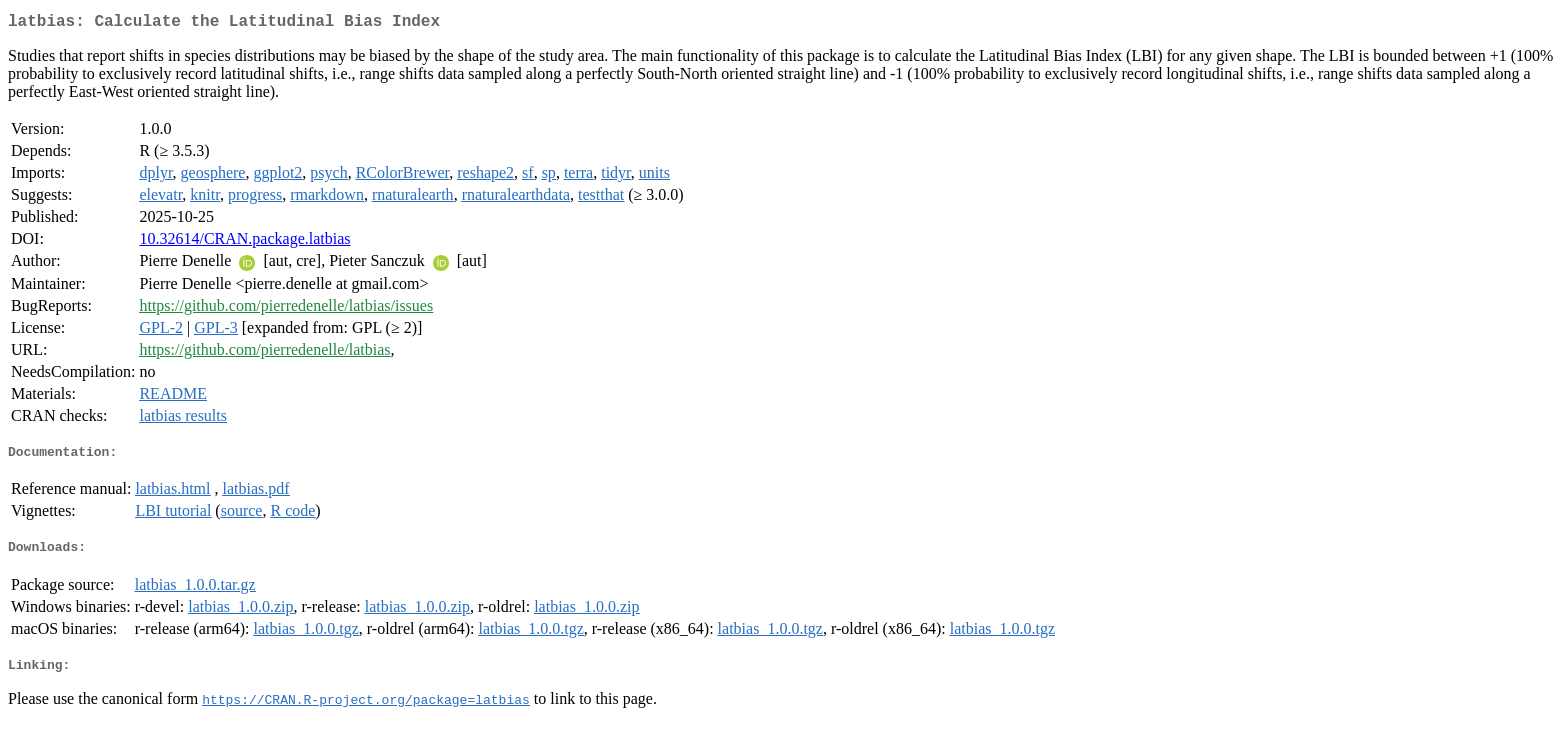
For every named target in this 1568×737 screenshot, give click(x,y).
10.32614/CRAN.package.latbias (244, 242)
